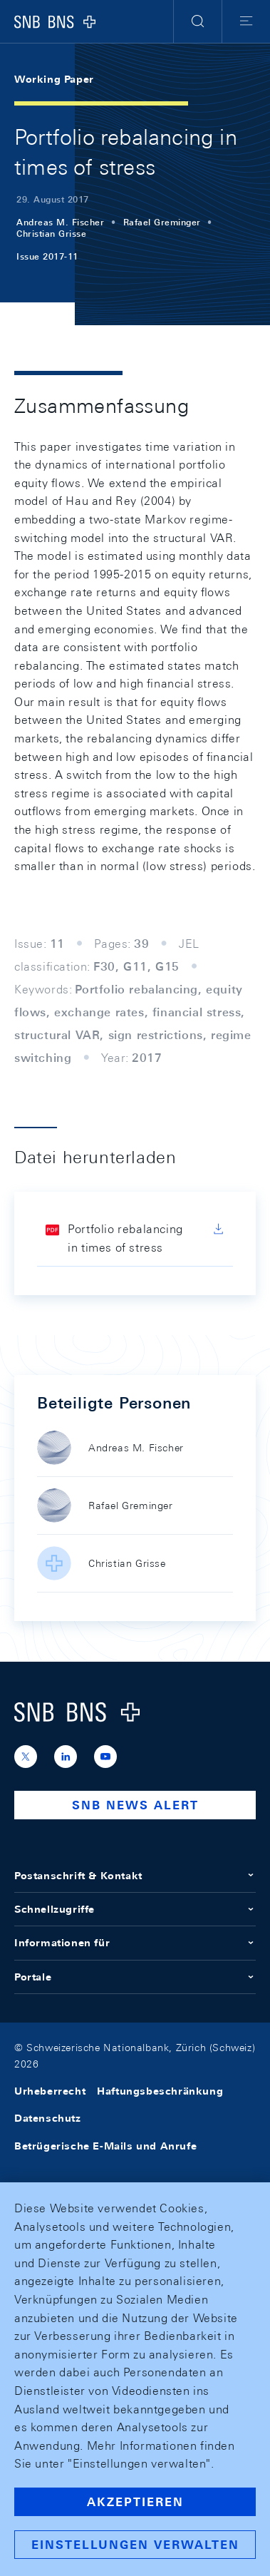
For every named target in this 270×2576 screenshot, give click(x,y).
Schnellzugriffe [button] (135, 1909)
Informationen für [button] (135, 1943)
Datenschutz (47, 2118)
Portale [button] (135, 1977)
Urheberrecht (49, 2091)
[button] (198, 21)
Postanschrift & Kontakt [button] (135, 1876)
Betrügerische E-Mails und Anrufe (105, 2146)
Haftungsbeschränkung (160, 2091)
